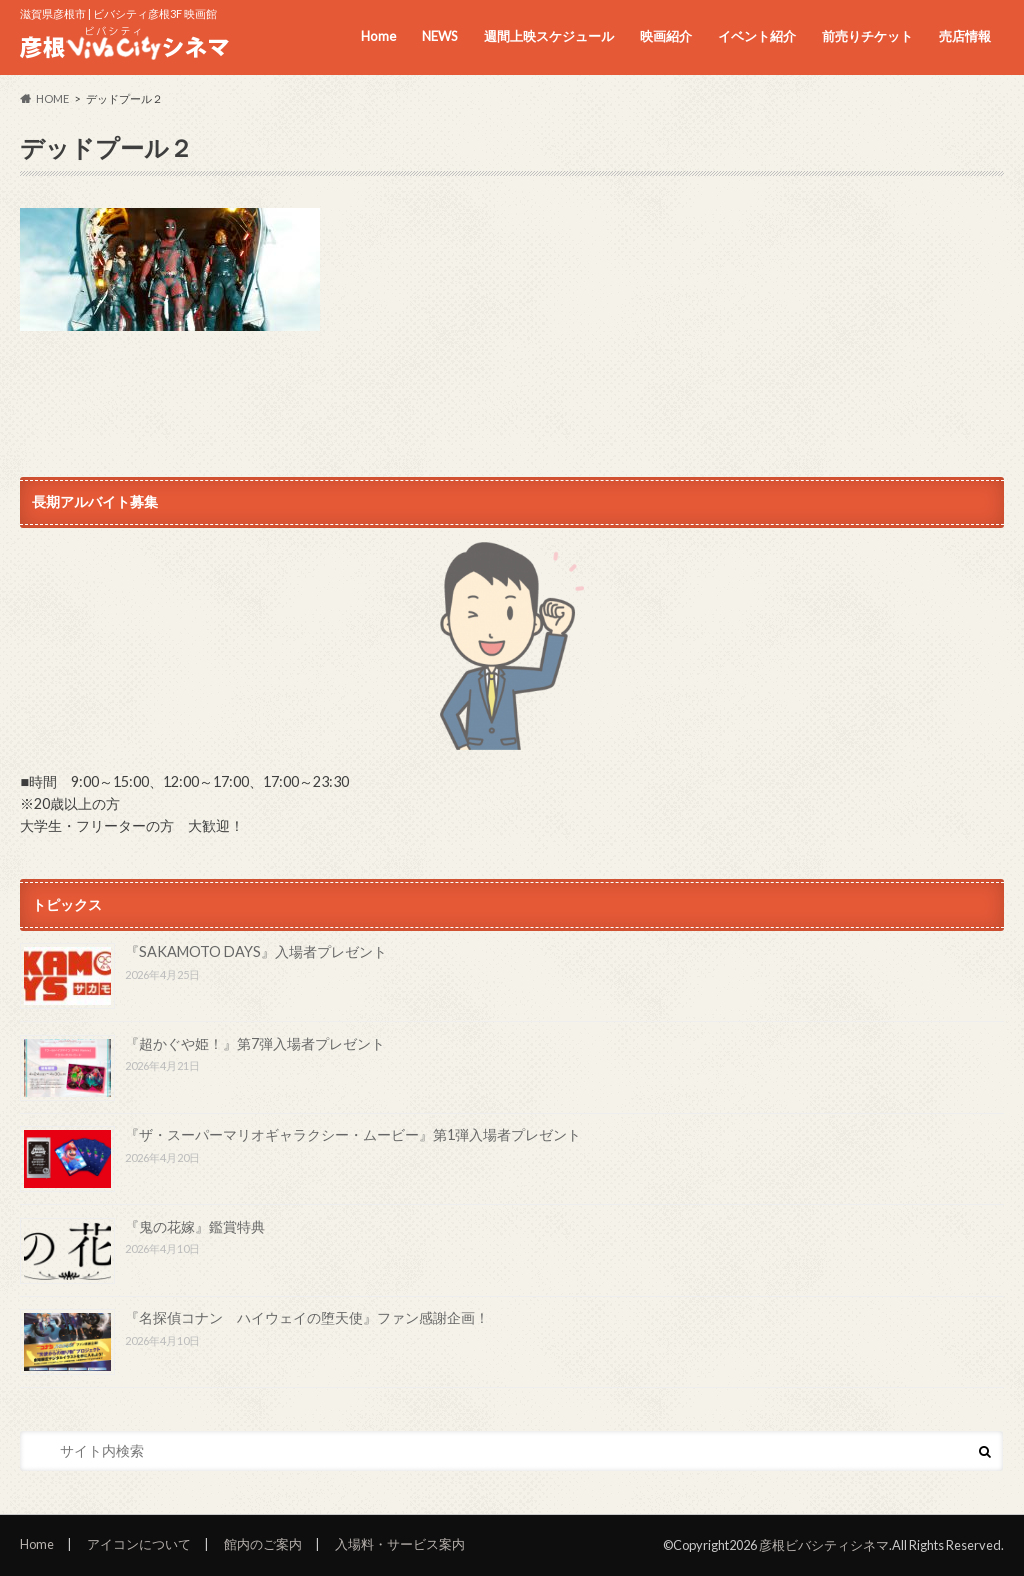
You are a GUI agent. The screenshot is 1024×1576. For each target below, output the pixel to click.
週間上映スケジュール (549, 36)
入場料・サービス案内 (400, 1545)
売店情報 (965, 36)
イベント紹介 (757, 36)
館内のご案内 (263, 1545)
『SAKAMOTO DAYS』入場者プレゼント (256, 952)
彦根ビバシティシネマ (824, 1545)
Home (378, 36)
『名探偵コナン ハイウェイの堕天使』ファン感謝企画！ (307, 1318)
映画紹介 (666, 36)
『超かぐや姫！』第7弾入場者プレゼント (255, 1043)
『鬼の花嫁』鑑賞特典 (195, 1226)
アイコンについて (139, 1545)
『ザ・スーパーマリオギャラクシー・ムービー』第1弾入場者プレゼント (353, 1135)
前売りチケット (867, 36)
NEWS (440, 36)
